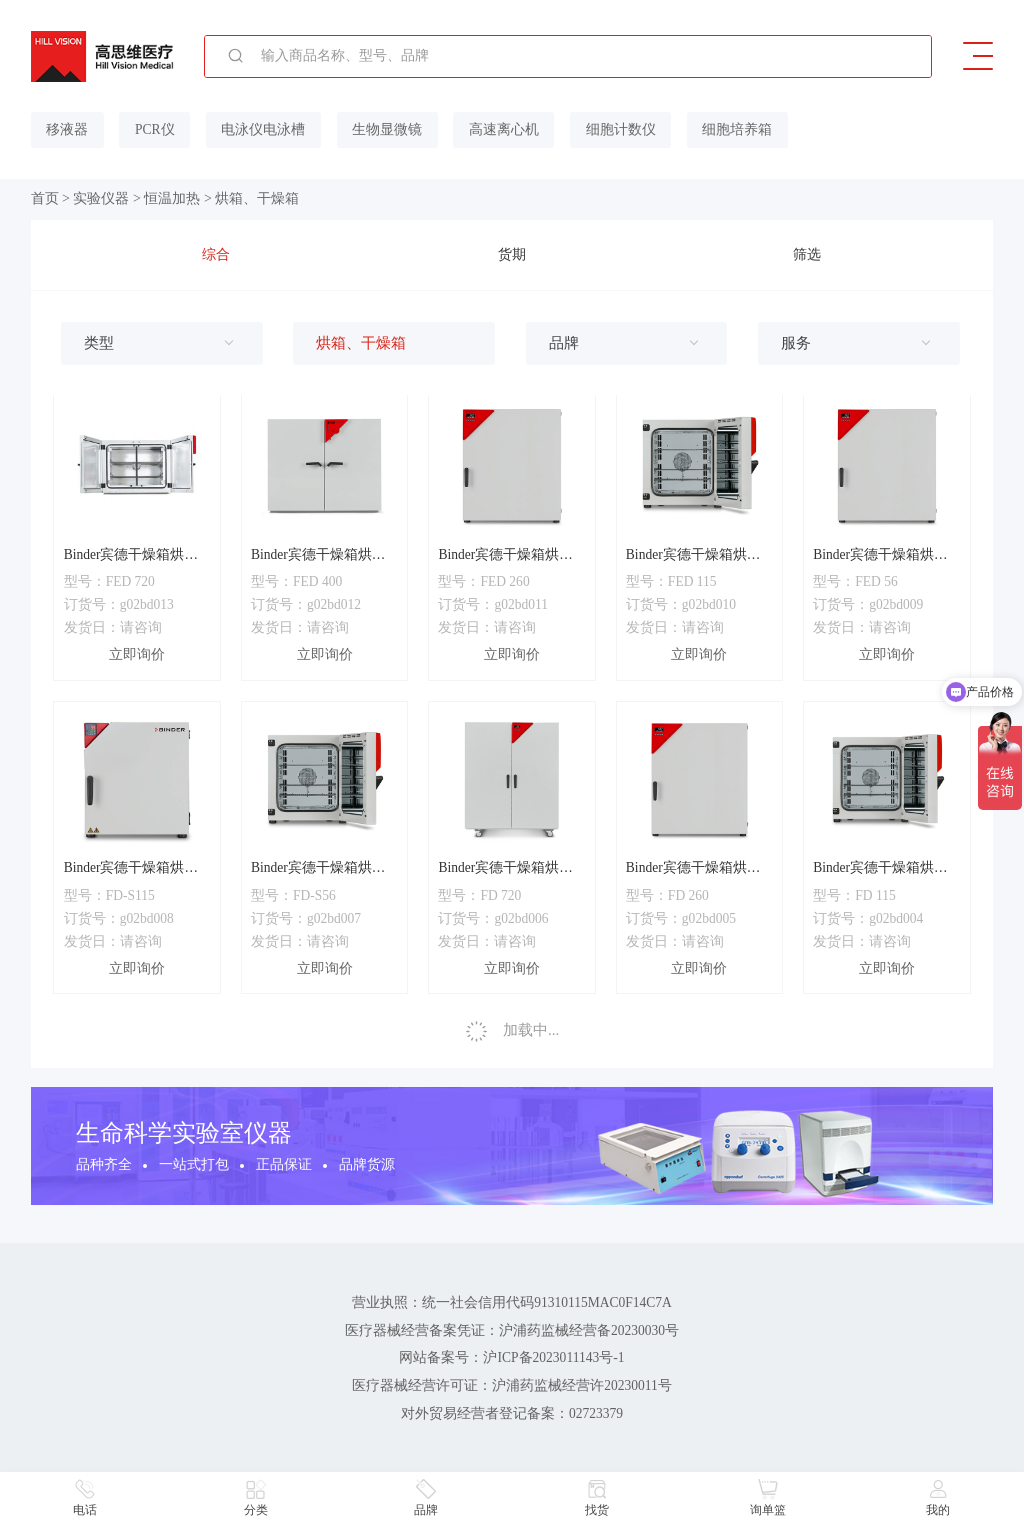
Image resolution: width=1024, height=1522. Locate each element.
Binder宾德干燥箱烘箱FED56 (880, 555)
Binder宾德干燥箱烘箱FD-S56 (318, 869)
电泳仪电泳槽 (261, 129)
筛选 (807, 254)
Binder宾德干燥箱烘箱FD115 (880, 869)
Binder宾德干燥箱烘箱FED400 (318, 555)
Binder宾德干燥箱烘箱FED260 (505, 555)
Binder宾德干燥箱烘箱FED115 (693, 555)
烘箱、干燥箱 (257, 198)
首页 (45, 198)
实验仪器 (101, 198)
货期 (512, 254)
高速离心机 (500, 129)
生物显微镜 (384, 129)
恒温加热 (172, 198)
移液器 (67, 129)
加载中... (512, 1030)
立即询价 (137, 654)
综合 (216, 254)
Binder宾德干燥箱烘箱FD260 (693, 869)
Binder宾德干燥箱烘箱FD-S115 (131, 869)
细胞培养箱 (731, 129)
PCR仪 (154, 129)
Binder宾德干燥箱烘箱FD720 (505, 869)
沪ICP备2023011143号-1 (554, 1357)
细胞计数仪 (616, 129)
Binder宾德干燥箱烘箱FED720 (131, 555)
